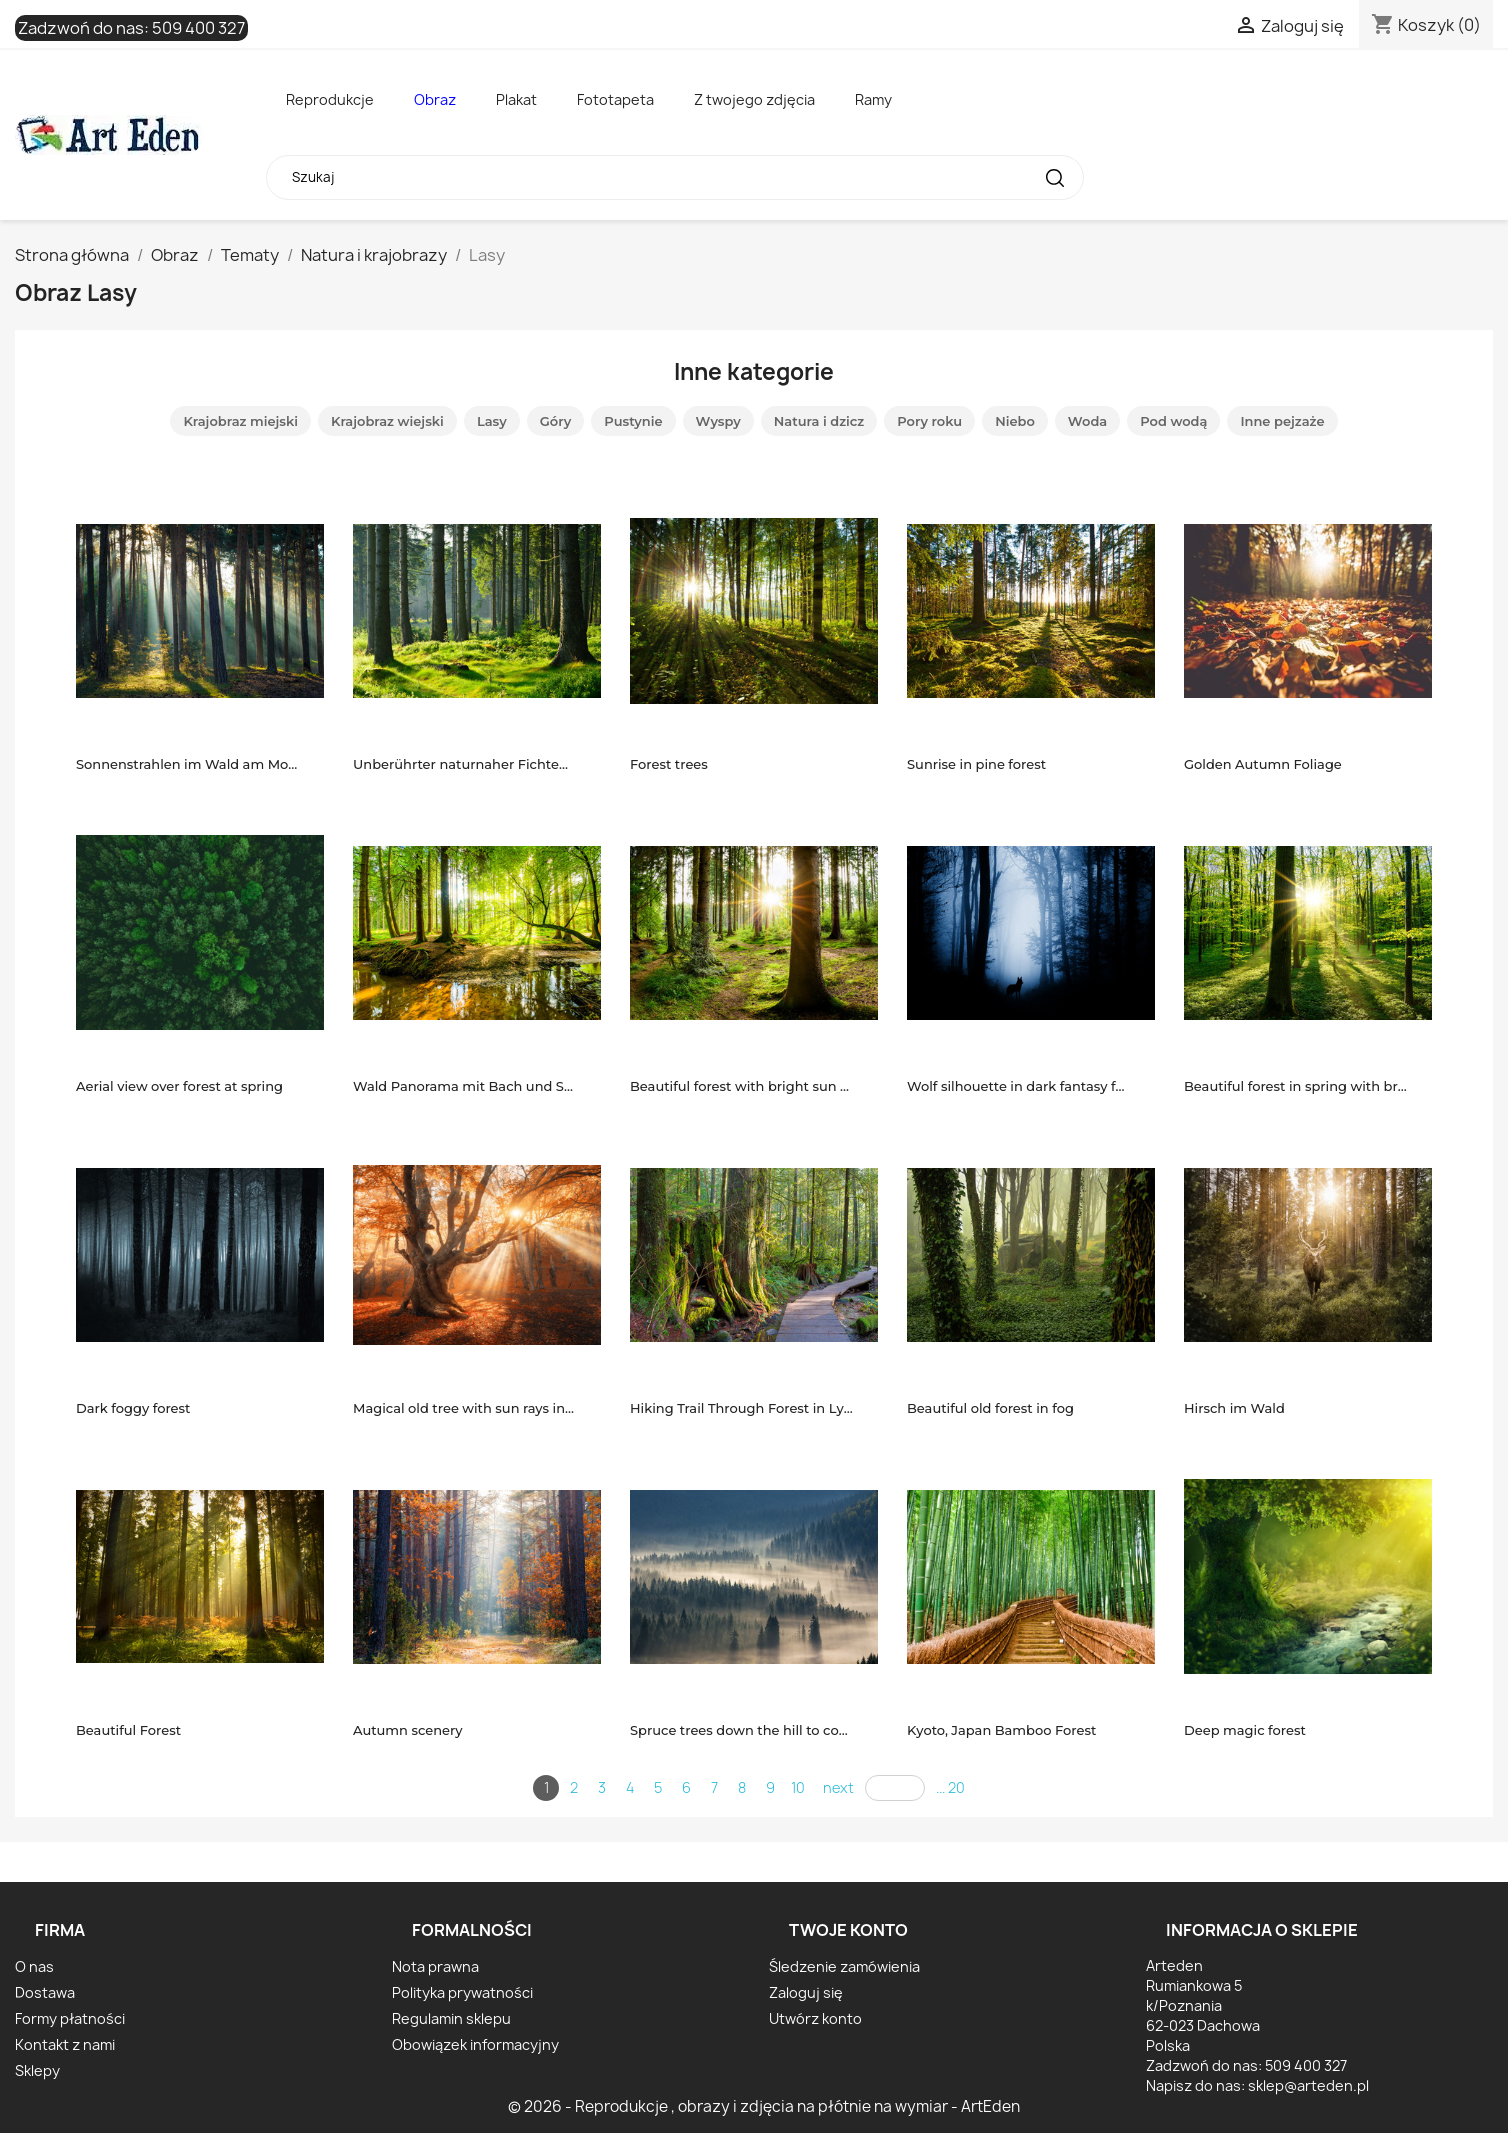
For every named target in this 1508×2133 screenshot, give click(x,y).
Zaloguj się (806, 1992)
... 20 (950, 1787)
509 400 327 (198, 28)
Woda (1087, 421)
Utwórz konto (815, 2018)
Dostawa (45, 1992)
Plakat (516, 99)
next (838, 1787)
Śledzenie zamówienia (844, 1966)
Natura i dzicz (819, 421)
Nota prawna (435, 1966)
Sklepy (37, 2070)
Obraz (435, 99)
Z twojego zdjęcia (754, 99)
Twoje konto (848, 1930)
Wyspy (718, 421)
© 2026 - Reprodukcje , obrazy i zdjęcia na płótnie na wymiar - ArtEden (764, 2106)
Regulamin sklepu (451, 2018)
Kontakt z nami (65, 2044)
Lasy (492, 421)
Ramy (873, 99)
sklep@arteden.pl (1308, 2085)
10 (798, 1787)
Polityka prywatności (462, 1992)
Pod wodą (1173, 421)
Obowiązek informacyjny (475, 2044)
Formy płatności (70, 2018)
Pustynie (633, 421)
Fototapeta (615, 99)
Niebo (1015, 421)
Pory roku (929, 421)
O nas (34, 1966)
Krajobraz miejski (240, 421)
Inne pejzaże (1282, 421)
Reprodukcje (330, 99)
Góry (555, 421)
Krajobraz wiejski (387, 421)
